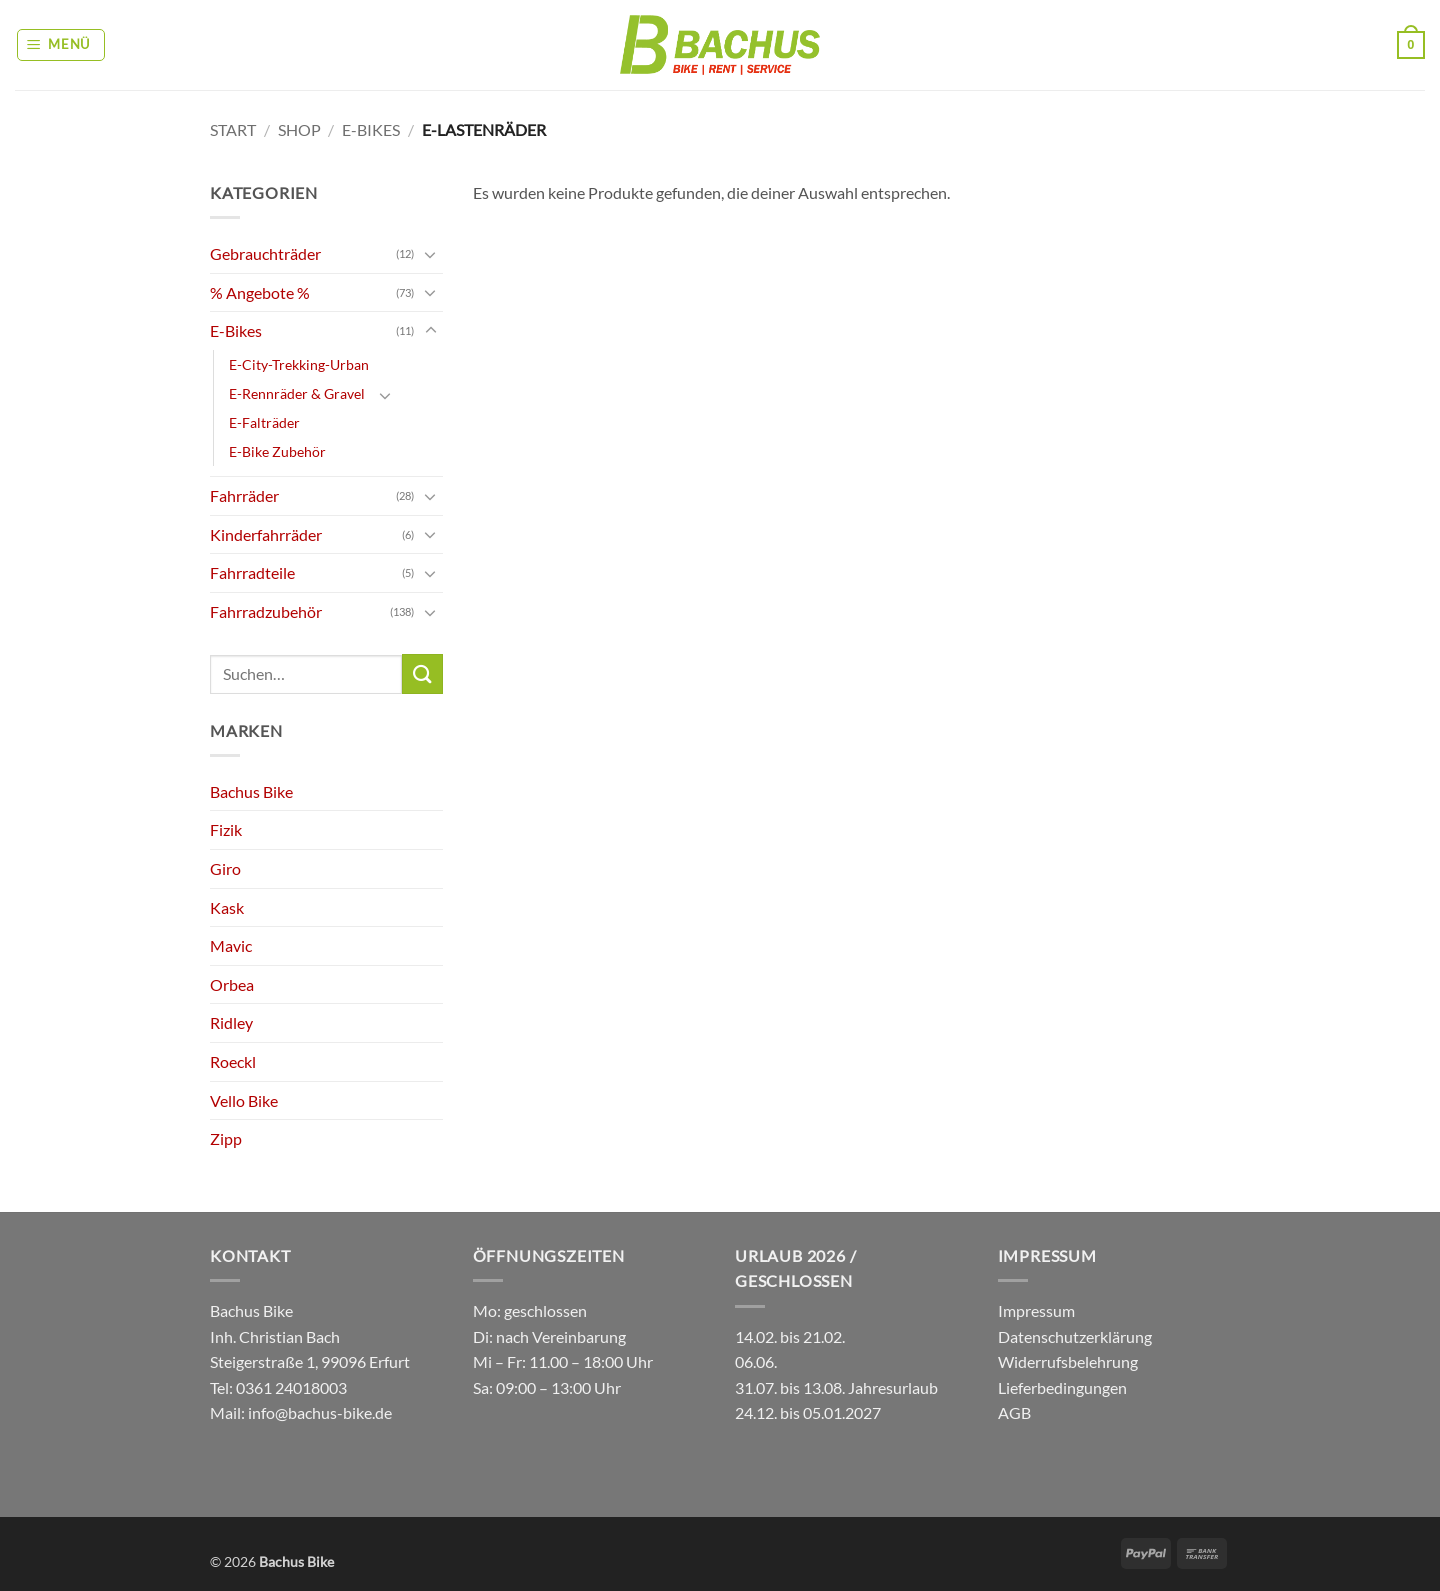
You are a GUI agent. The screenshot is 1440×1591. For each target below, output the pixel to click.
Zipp (226, 1138)
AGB (1014, 1412)
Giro (225, 868)
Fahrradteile (252, 572)
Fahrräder (244, 495)
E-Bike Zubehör (277, 451)
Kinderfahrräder (266, 534)
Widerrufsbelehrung (1068, 1361)
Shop (299, 129)
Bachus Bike (251, 791)
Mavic (231, 945)
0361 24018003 (290, 1387)
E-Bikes (371, 129)
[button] (61, 45)
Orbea (232, 984)
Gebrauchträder (265, 253)
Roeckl (233, 1061)
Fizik (226, 829)
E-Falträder (264, 422)
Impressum (1036, 1310)
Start (233, 129)
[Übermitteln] (422, 673)
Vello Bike (244, 1100)
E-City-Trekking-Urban (299, 364)
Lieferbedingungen (1062, 1387)
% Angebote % (260, 292)
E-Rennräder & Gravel (297, 393)
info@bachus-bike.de (320, 1412)
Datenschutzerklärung (1075, 1336)
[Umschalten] (431, 254)
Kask (227, 907)
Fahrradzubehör (266, 611)
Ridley (231, 1022)
